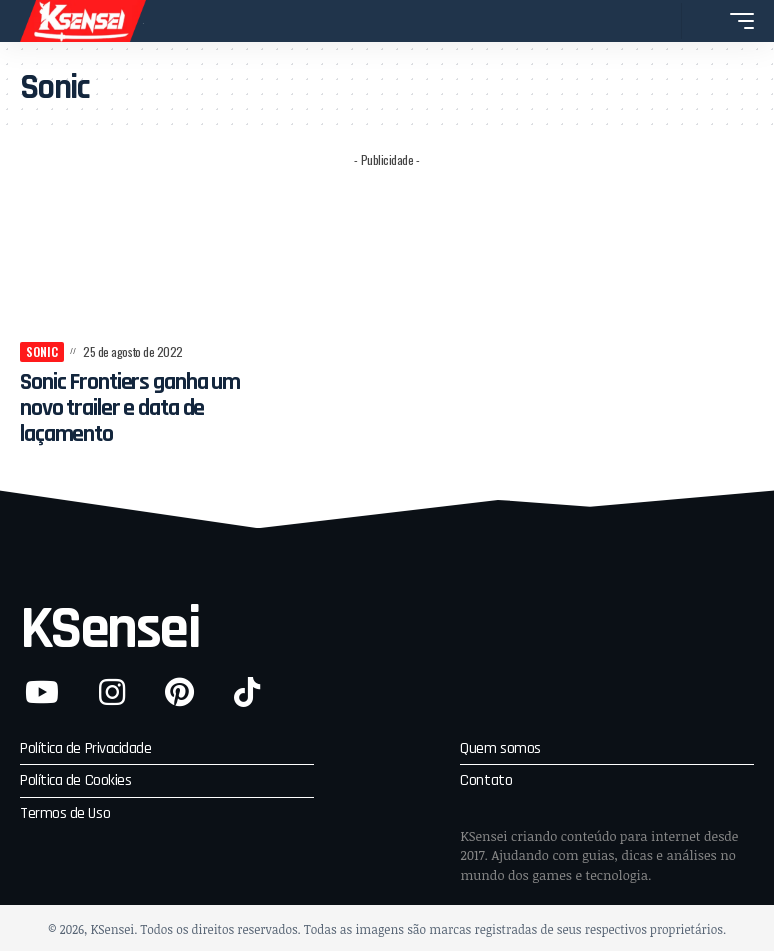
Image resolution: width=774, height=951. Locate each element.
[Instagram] (112, 692)
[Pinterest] (179, 692)
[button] (661, 21)
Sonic (42, 351)
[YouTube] (42, 692)
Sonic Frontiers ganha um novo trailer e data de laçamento (135, 408)
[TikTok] (247, 692)
